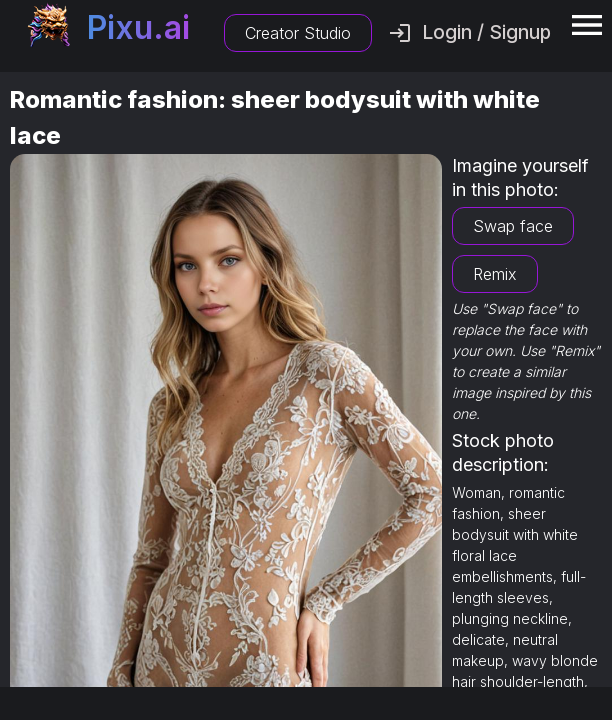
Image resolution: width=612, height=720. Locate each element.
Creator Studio (298, 33)
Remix (495, 274)
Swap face (513, 226)
